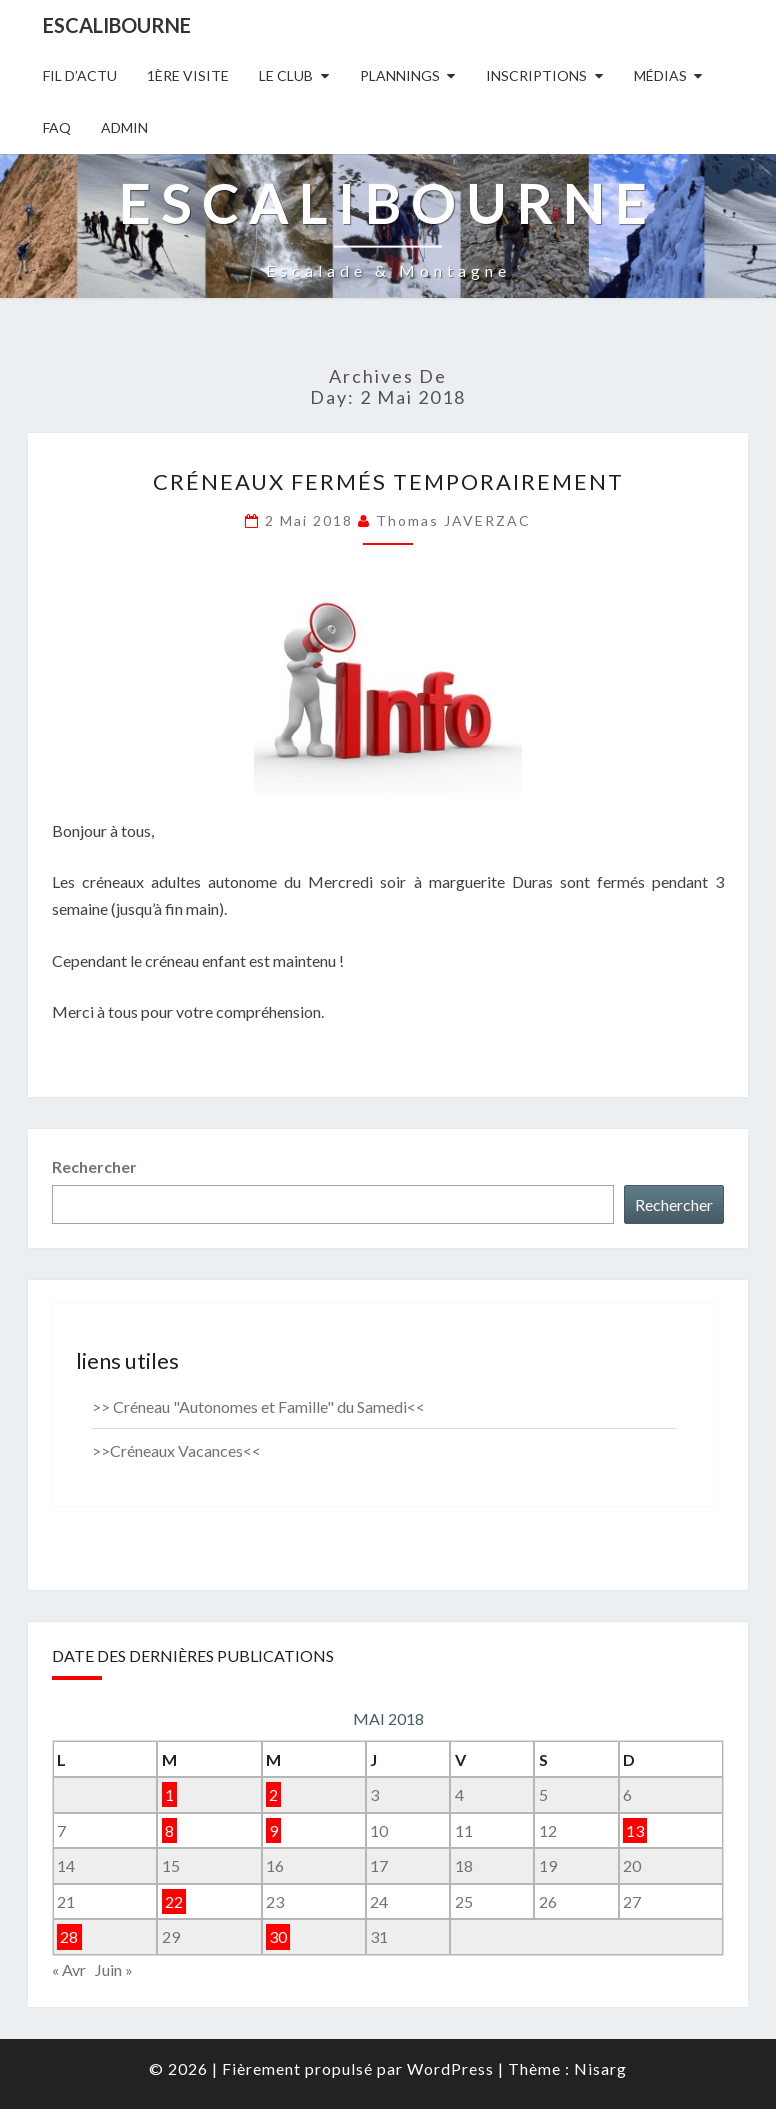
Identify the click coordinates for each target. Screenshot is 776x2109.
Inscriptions (536, 75)
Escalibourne (117, 25)
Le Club (286, 75)
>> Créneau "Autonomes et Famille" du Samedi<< (258, 1406)
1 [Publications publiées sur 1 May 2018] (169, 1794)
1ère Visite (188, 75)
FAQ (57, 127)
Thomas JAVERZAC (453, 520)
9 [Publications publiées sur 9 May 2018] (273, 1830)
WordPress (450, 2068)
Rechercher (94, 1166)
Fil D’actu (80, 75)
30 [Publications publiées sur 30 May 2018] (278, 1936)
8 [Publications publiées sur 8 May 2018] (169, 1830)
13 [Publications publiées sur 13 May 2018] (635, 1830)
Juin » (114, 1969)
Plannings (400, 75)
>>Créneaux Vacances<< (176, 1450)
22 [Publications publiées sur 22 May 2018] (174, 1901)
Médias (660, 75)
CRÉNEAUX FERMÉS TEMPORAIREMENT (388, 481)
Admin (124, 127)
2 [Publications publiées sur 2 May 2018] (273, 1794)
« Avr (69, 1969)
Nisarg (600, 2068)
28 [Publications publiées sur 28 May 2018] (69, 1936)
